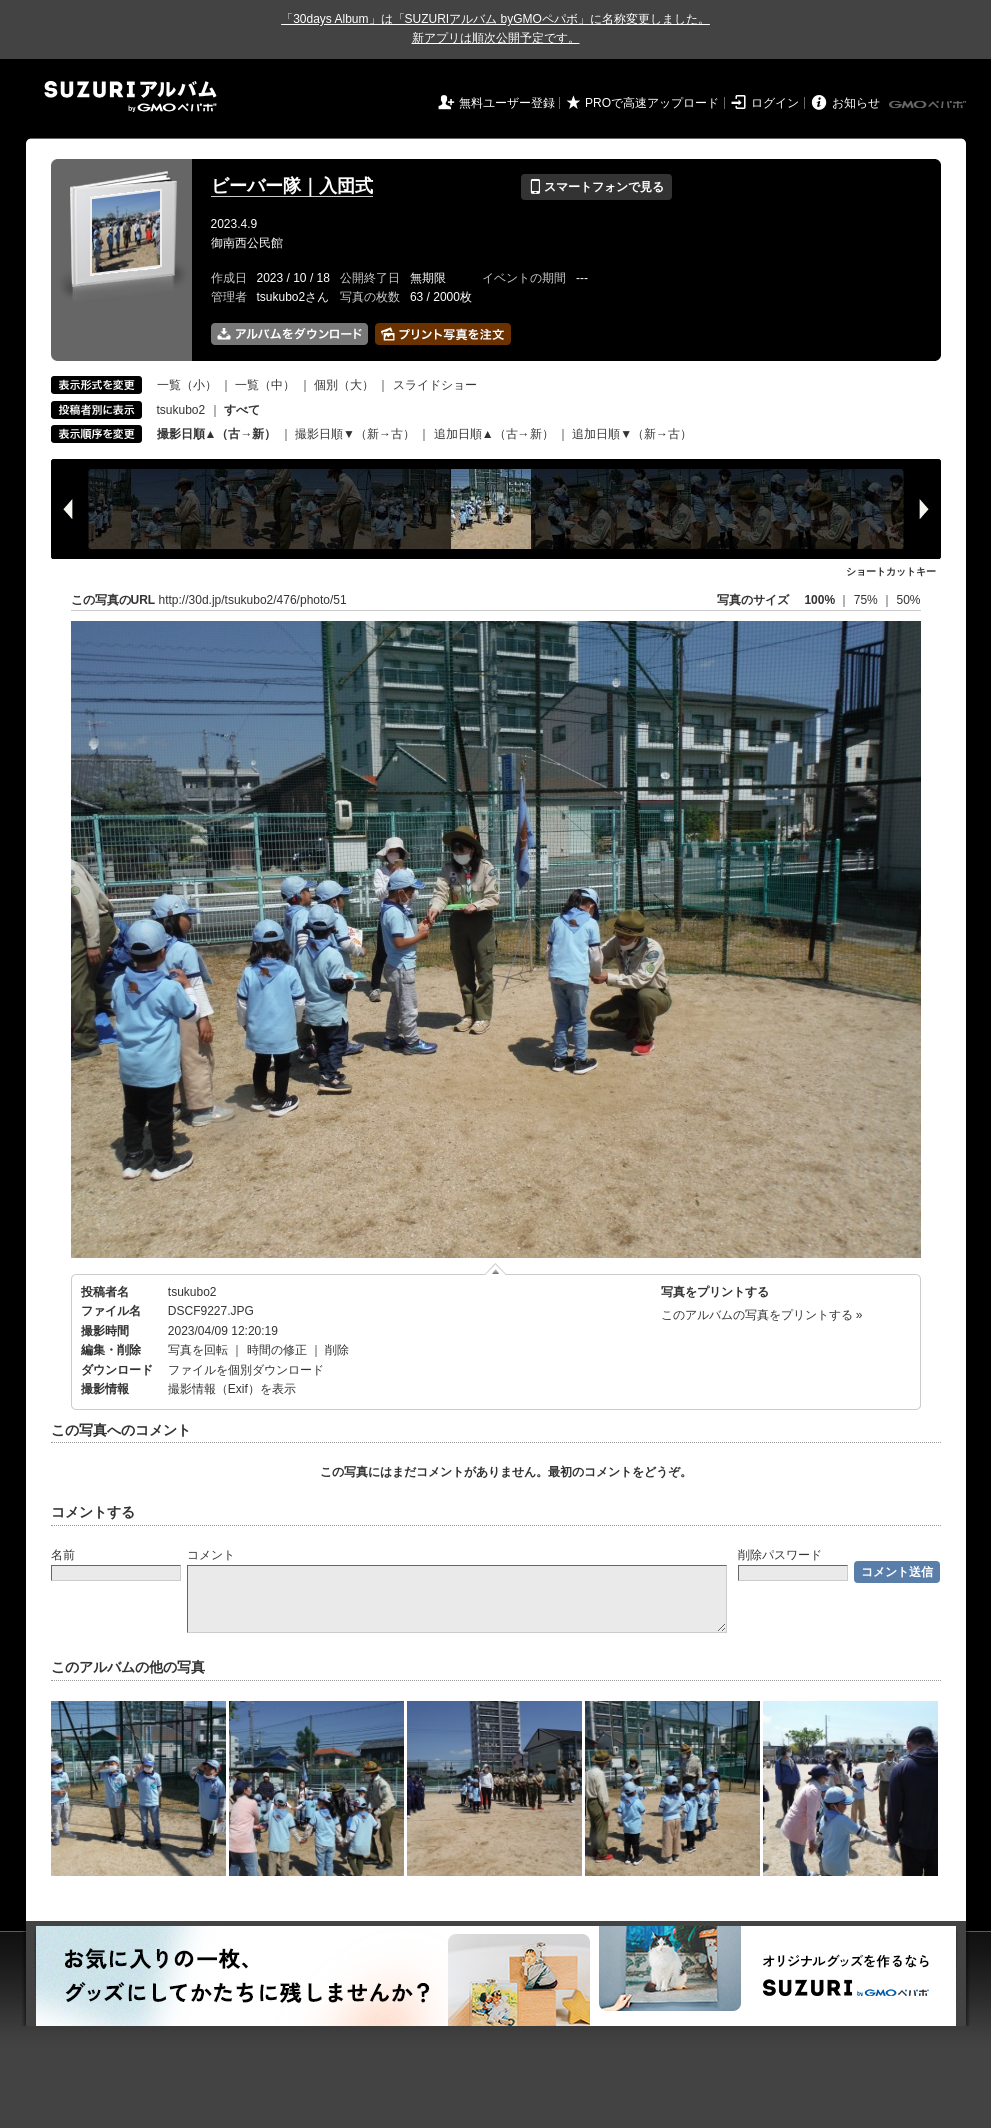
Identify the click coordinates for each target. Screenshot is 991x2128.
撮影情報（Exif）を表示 (232, 1389)
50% (908, 600)
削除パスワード (780, 1555)
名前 (63, 1555)
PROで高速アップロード (652, 103)
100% (819, 600)
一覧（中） (265, 385)
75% (867, 600)
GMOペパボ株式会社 (929, 105)
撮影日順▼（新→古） (355, 434)
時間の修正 (277, 1350)
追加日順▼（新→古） (632, 434)
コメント (211, 1555)
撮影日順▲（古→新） (217, 434)
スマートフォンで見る (596, 187)
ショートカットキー (891, 571)
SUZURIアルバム (130, 96)
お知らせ (856, 103)
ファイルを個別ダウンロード (246, 1370)
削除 (337, 1350)
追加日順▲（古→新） (494, 434)
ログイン (775, 103)
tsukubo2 (181, 410)
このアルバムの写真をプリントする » (762, 1315)
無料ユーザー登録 (507, 103)
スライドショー (435, 385)
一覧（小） (187, 385)
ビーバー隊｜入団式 (292, 186)
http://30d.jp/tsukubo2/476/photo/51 (253, 600)
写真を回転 (198, 1350)
